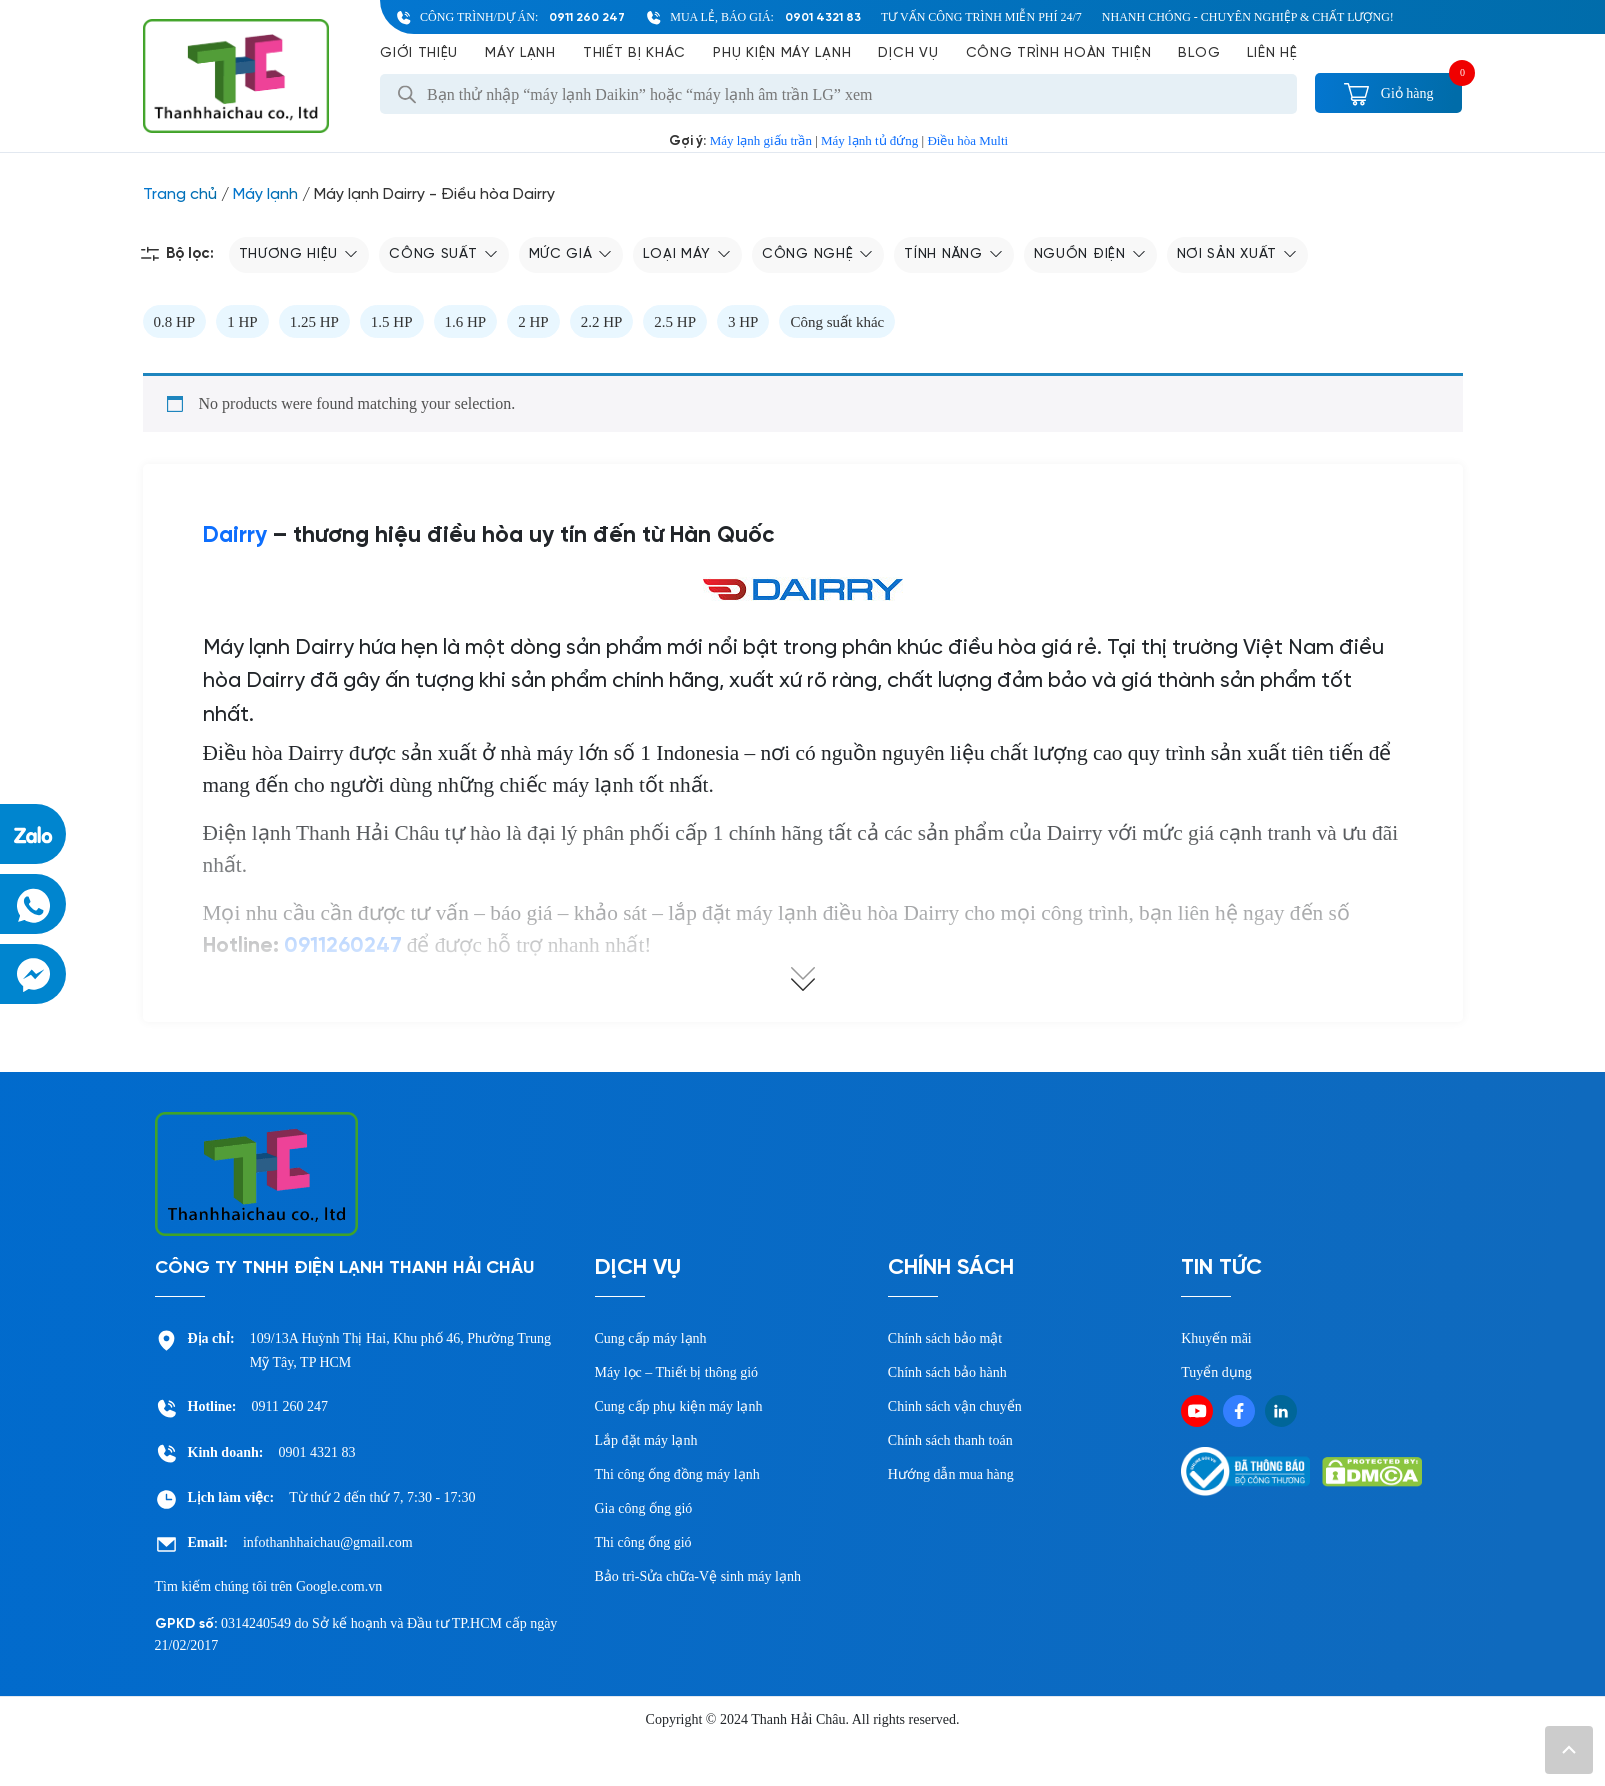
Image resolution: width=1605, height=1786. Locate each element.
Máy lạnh (520, 53)
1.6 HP (466, 322)
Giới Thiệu (419, 53)
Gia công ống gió (644, 1508)
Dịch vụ (908, 53)
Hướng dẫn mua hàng (951, 1474)
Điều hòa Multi (967, 140)
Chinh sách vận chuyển (955, 1406)
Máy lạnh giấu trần (761, 140)
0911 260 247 (587, 17)
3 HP (743, 322)
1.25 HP (314, 322)
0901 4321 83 (823, 17)
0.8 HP (175, 322)
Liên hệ (1272, 53)
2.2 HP (602, 322)
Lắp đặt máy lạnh (646, 1440)
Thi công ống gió (643, 1542)
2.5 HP (675, 322)
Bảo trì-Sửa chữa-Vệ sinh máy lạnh (698, 1576)
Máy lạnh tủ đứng (869, 140)
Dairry (235, 536)
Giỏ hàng (1388, 93)
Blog (1199, 53)
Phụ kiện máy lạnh (782, 53)
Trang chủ (180, 194)
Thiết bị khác (634, 53)
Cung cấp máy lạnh (651, 1338)
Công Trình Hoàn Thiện (1059, 53)
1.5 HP (392, 322)
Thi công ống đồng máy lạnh (677, 1474)
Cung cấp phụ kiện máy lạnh (679, 1406)
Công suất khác (837, 322)
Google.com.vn (339, 1586)
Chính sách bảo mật (945, 1338)
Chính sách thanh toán (950, 1440)
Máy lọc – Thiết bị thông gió (677, 1372)
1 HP (242, 322)
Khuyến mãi (1216, 1338)
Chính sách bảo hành (947, 1372)
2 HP (533, 322)
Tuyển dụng (1216, 1372)
